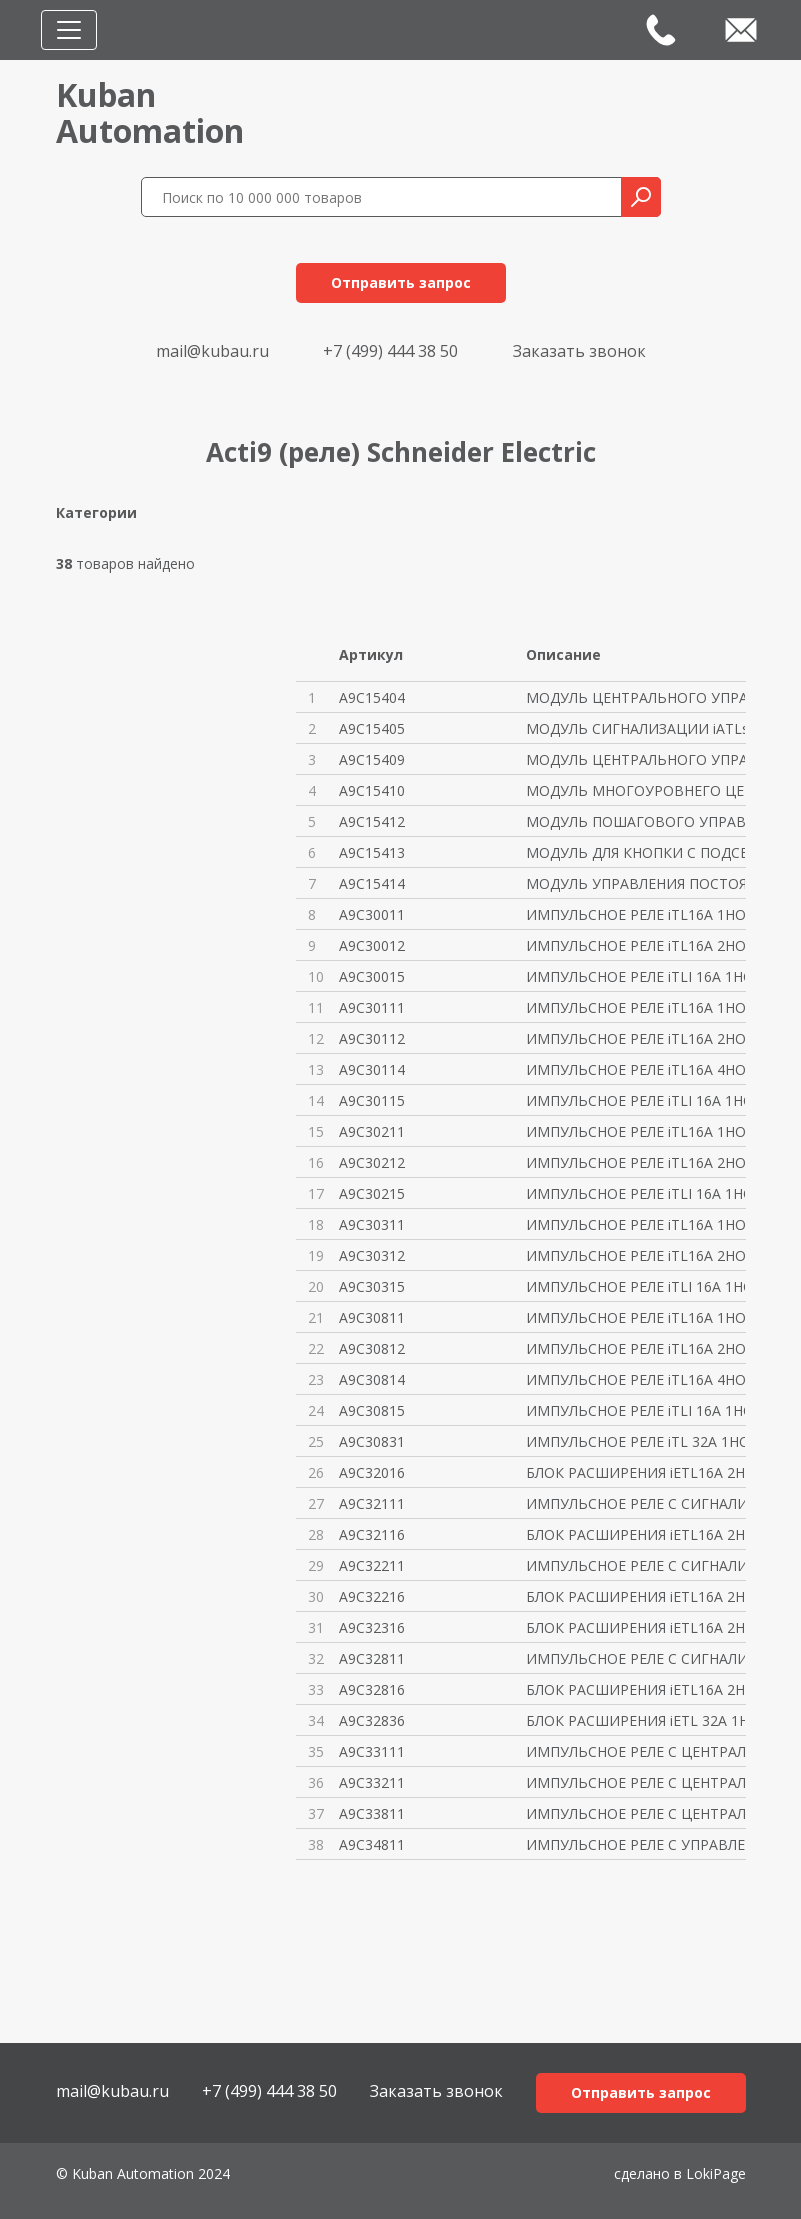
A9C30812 (372, 1348)
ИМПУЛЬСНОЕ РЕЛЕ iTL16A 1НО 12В (635, 914)
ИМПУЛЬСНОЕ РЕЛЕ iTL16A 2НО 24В (635, 1038)
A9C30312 (372, 1255)
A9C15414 (372, 883)
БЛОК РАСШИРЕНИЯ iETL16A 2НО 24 (635, 1534)
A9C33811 (372, 1813)
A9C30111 (372, 1007)
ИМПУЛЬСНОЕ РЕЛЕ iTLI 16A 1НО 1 (635, 976)
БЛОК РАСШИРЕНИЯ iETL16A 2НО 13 (635, 1627)
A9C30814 (372, 1379)
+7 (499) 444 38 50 (390, 351)
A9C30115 (372, 1100)
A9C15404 (372, 697)
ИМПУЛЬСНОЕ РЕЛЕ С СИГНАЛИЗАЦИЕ (635, 1503)
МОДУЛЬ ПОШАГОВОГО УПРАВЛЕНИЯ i (635, 821)
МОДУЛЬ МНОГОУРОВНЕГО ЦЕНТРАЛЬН (635, 790)
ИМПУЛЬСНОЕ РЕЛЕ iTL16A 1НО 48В (635, 1131)
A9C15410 (372, 790)
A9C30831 (372, 1441)
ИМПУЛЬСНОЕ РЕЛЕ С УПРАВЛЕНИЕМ (635, 1844)
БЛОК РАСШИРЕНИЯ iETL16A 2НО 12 (635, 1472)
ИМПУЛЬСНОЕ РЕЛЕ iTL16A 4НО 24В (635, 1069)
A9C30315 (372, 1286)
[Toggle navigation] (69, 30)
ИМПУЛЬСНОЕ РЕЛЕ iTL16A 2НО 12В (635, 945)
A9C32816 (372, 1689)
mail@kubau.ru (212, 351)
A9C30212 (372, 1162)
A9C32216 (372, 1596)
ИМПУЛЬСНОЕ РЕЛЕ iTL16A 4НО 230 (635, 1379)
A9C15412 (372, 821)
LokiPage (716, 2173)
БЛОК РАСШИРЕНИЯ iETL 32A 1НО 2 (635, 1720)
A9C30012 (372, 945)
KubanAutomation (150, 112)
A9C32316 (372, 1627)
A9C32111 (372, 1503)
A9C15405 (372, 728)
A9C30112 (372, 1038)
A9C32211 (372, 1565)
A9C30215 (372, 1193)
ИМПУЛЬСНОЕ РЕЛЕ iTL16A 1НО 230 (635, 1317)
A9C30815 (372, 1410)
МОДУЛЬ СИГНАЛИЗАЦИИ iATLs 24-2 (635, 728)
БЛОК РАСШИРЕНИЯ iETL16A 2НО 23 (635, 1689)
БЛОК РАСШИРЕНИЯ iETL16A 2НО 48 (635, 1596)
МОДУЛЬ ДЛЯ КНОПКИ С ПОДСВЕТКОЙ (635, 852)
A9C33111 (372, 1751)
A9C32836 (372, 1720)
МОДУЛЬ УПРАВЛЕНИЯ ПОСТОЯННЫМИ (635, 883)
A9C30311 (372, 1224)
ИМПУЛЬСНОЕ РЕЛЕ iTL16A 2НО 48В (635, 1162)
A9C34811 (372, 1844)
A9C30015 (372, 976)
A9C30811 (372, 1317)
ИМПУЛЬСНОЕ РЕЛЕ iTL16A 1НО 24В (635, 1007)
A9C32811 (372, 1658)
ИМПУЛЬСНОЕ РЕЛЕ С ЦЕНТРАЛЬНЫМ (635, 1751)
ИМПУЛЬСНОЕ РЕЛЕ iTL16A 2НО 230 (635, 1348)
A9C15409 (372, 759)
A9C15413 (372, 852)
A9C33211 (372, 1782)
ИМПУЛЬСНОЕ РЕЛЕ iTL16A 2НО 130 (635, 1255)
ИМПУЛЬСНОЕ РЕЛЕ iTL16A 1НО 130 (635, 1224)
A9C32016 (372, 1472)
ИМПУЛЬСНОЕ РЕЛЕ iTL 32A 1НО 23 (635, 1441)
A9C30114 (372, 1069)
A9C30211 (372, 1131)
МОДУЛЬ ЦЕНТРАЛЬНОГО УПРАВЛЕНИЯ (635, 697)
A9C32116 (372, 1534)
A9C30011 (372, 914)
